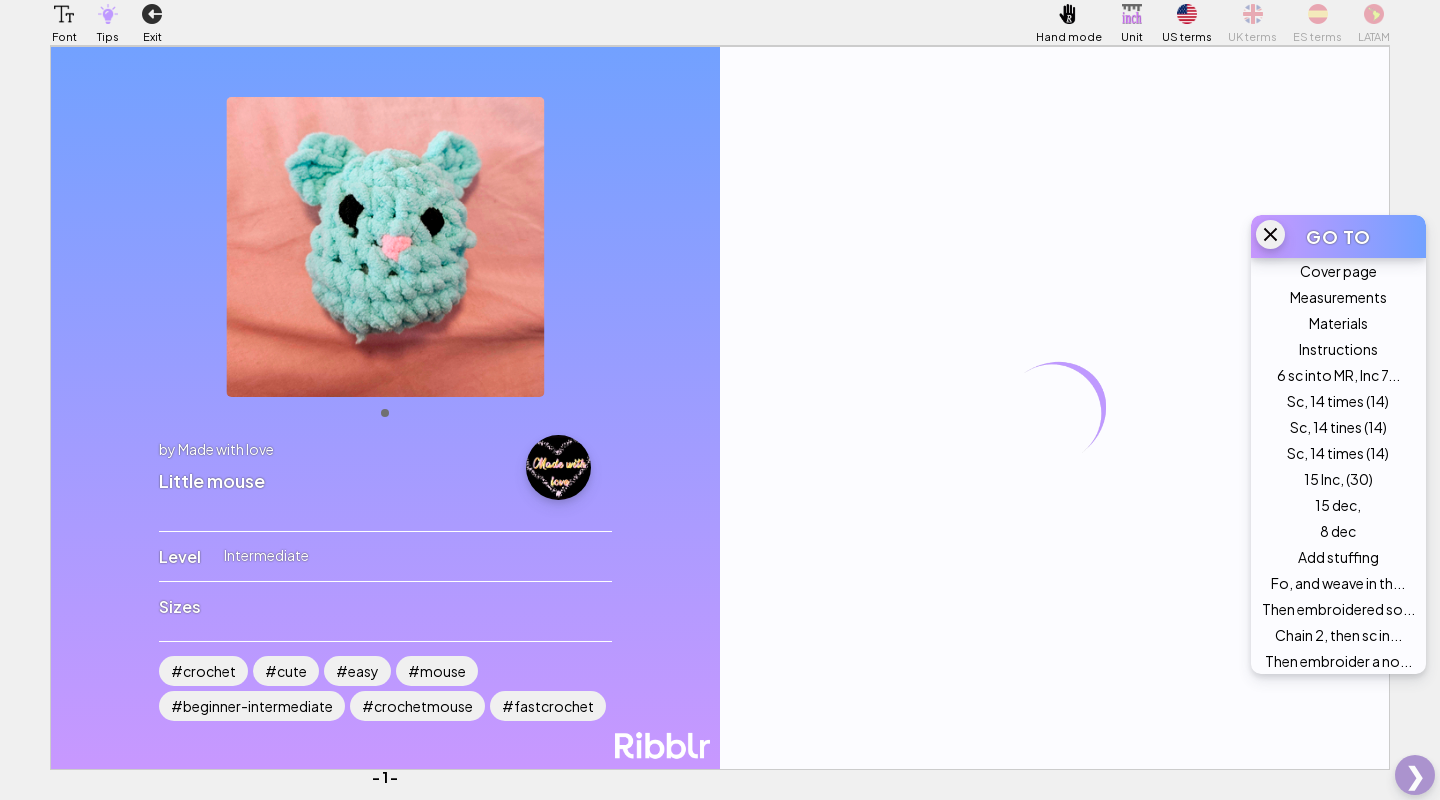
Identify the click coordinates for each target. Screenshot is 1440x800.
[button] (64, 14)
